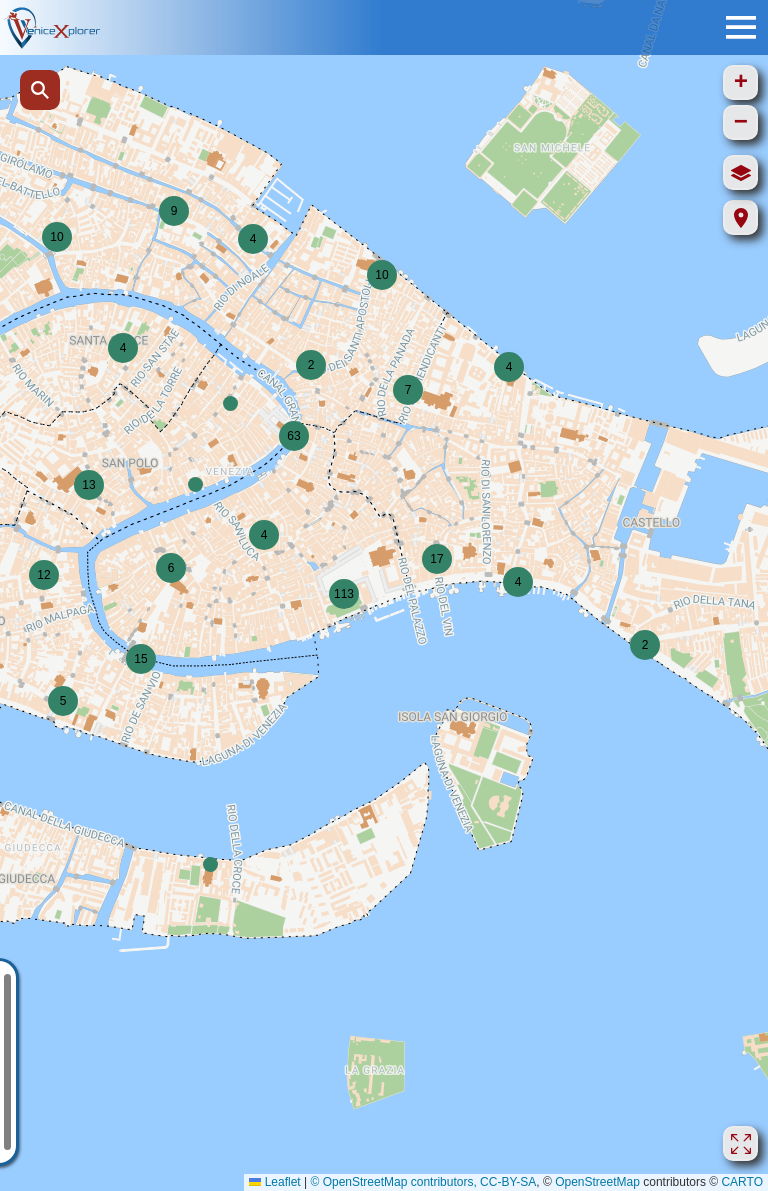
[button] (311, 365)
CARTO (742, 1182)
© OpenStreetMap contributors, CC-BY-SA (423, 1182)
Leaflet (274, 1182)
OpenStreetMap (597, 1182)
